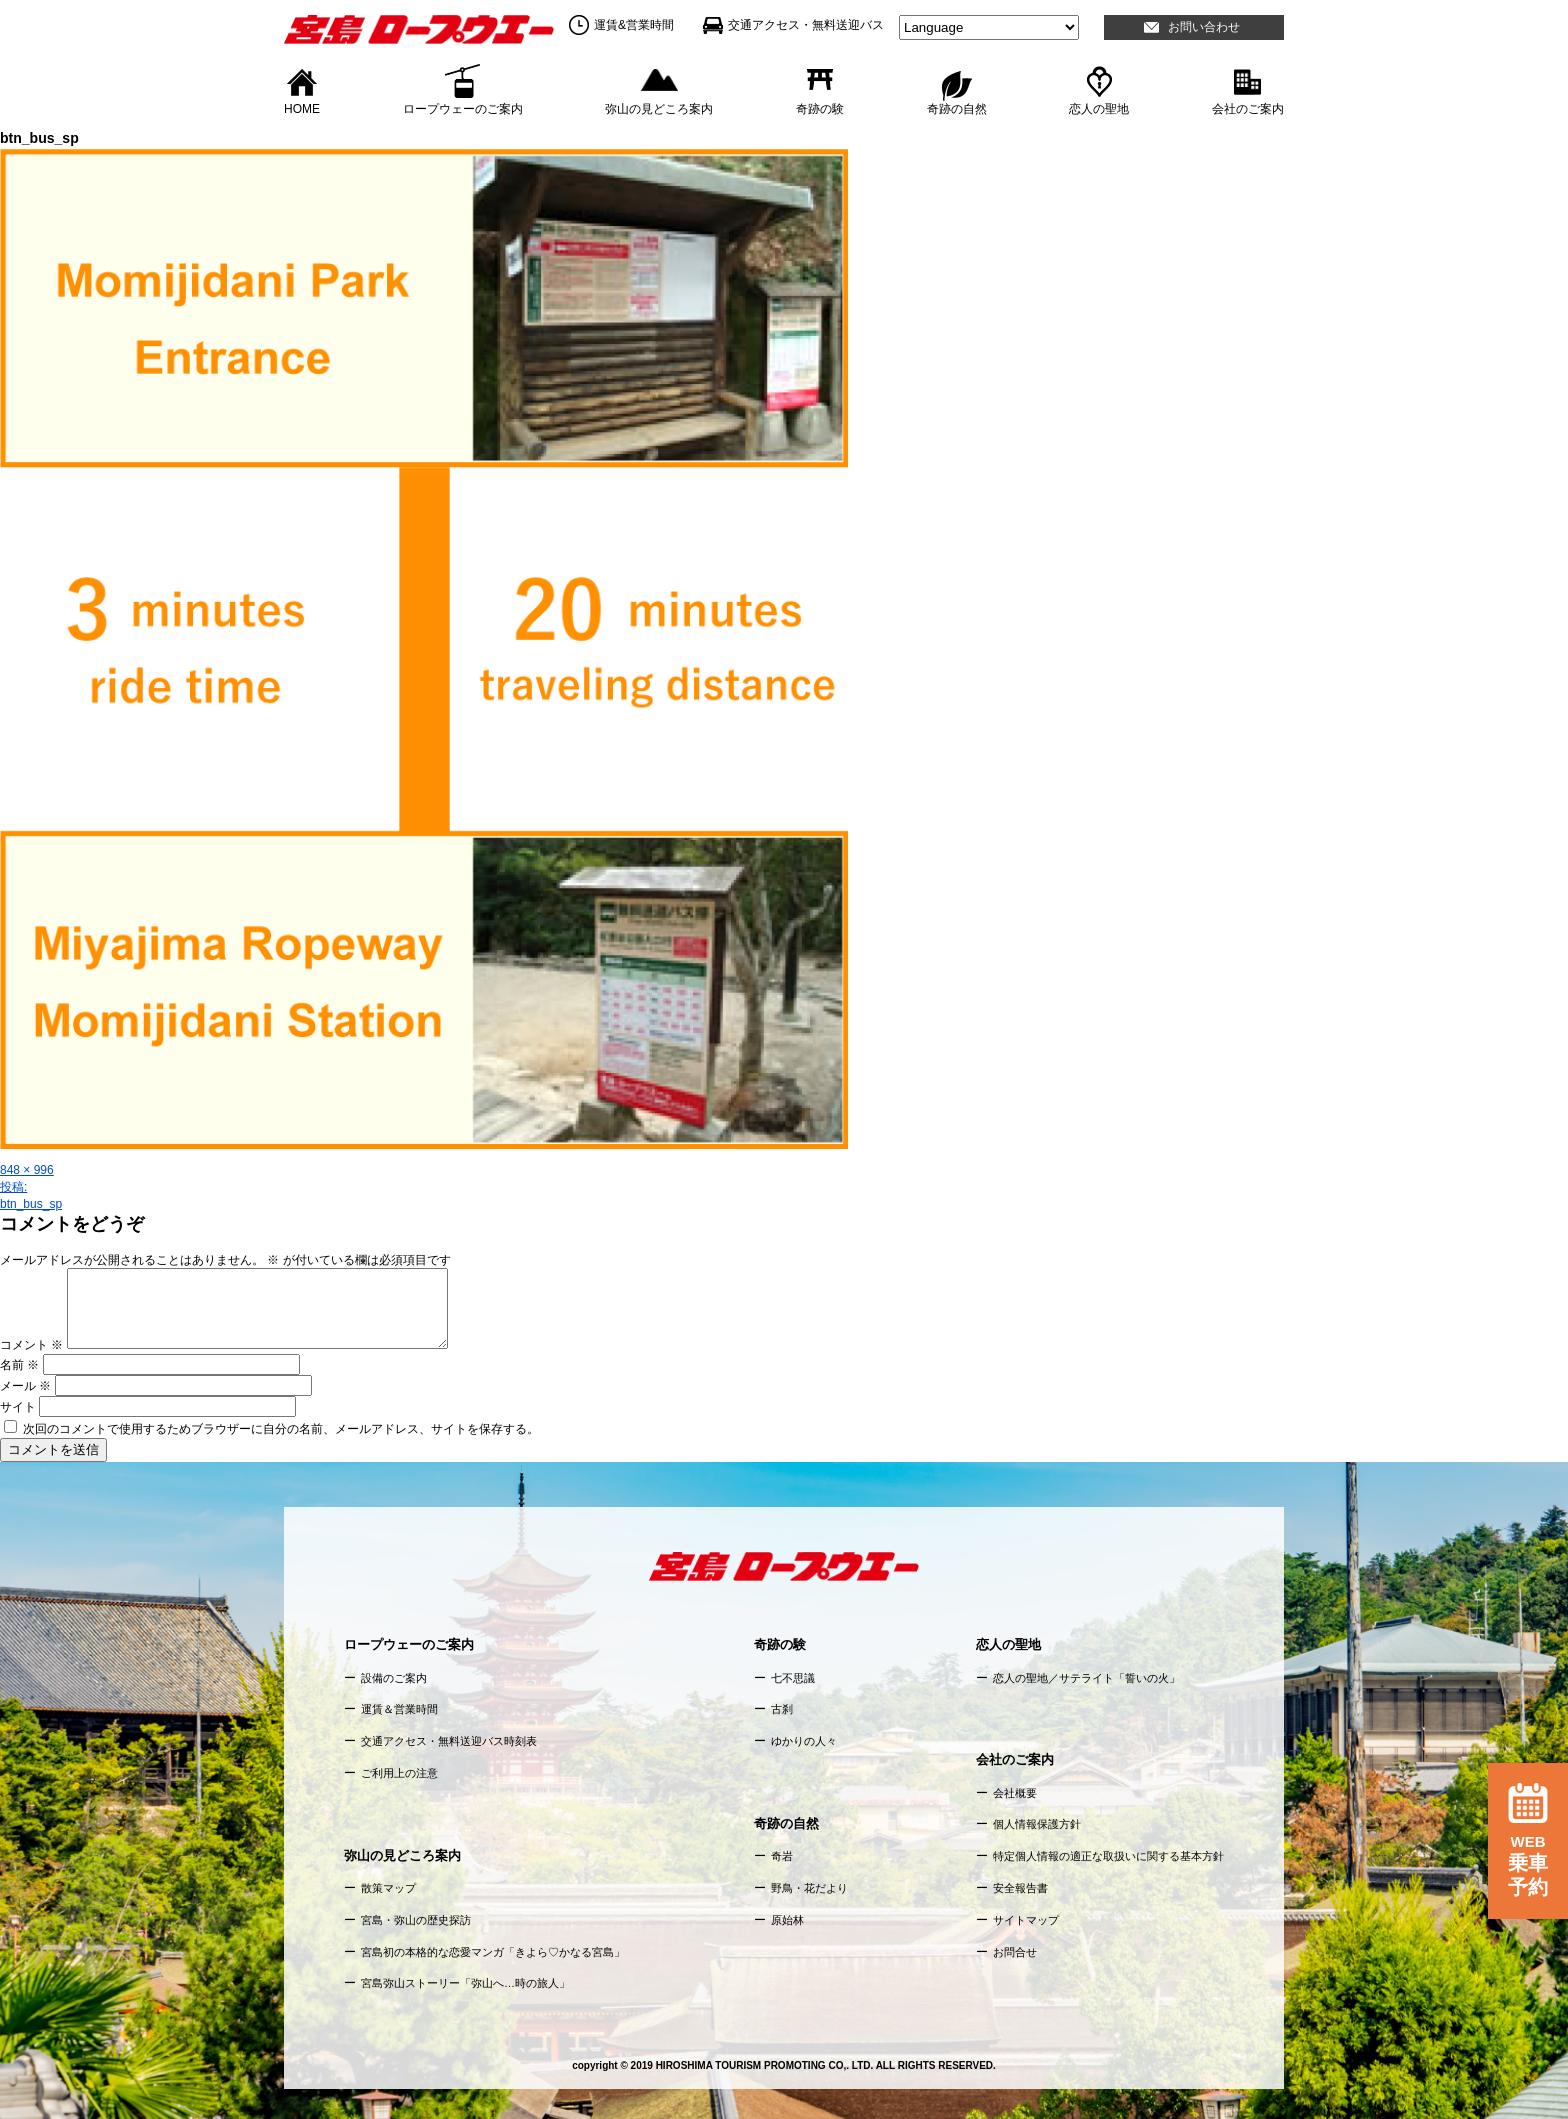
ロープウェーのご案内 (463, 108)
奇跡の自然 (957, 108)
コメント (31, 1345)
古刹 (782, 1709)
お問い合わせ (1204, 27)
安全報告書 (1020, 1888)
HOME (302, 108)
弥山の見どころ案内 (659, 108)
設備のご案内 (394, 1678)
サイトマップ (1026, 1920)
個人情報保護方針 (1037, 1824)
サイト (18, 1407)
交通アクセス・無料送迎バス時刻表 (449, 1741)
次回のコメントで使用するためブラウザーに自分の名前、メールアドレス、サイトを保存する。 (281, 1429)
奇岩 (782, 1856)
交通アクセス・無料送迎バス (806, 25)
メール (25, 1386)
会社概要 (1015, 1793)
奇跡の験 (820, 108)
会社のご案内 (1248, 108)
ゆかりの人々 (804, 1741)
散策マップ (388, 1888)
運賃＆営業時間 (399, 1709)
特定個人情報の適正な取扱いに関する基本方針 (1108, 1856)
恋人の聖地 (1099, 108)
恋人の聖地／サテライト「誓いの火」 (1086, 1678)
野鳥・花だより (809, 1888)
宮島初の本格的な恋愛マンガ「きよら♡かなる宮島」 (493, 1952)
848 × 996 (27, 1170)
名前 (19, 1365)
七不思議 (793, 1678)
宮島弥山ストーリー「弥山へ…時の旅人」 (465, 1983)
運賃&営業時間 (634, 25)
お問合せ (1015, 1952)
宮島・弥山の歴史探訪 (416, 1920)
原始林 (787, 1920)
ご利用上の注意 (399, 1773)
